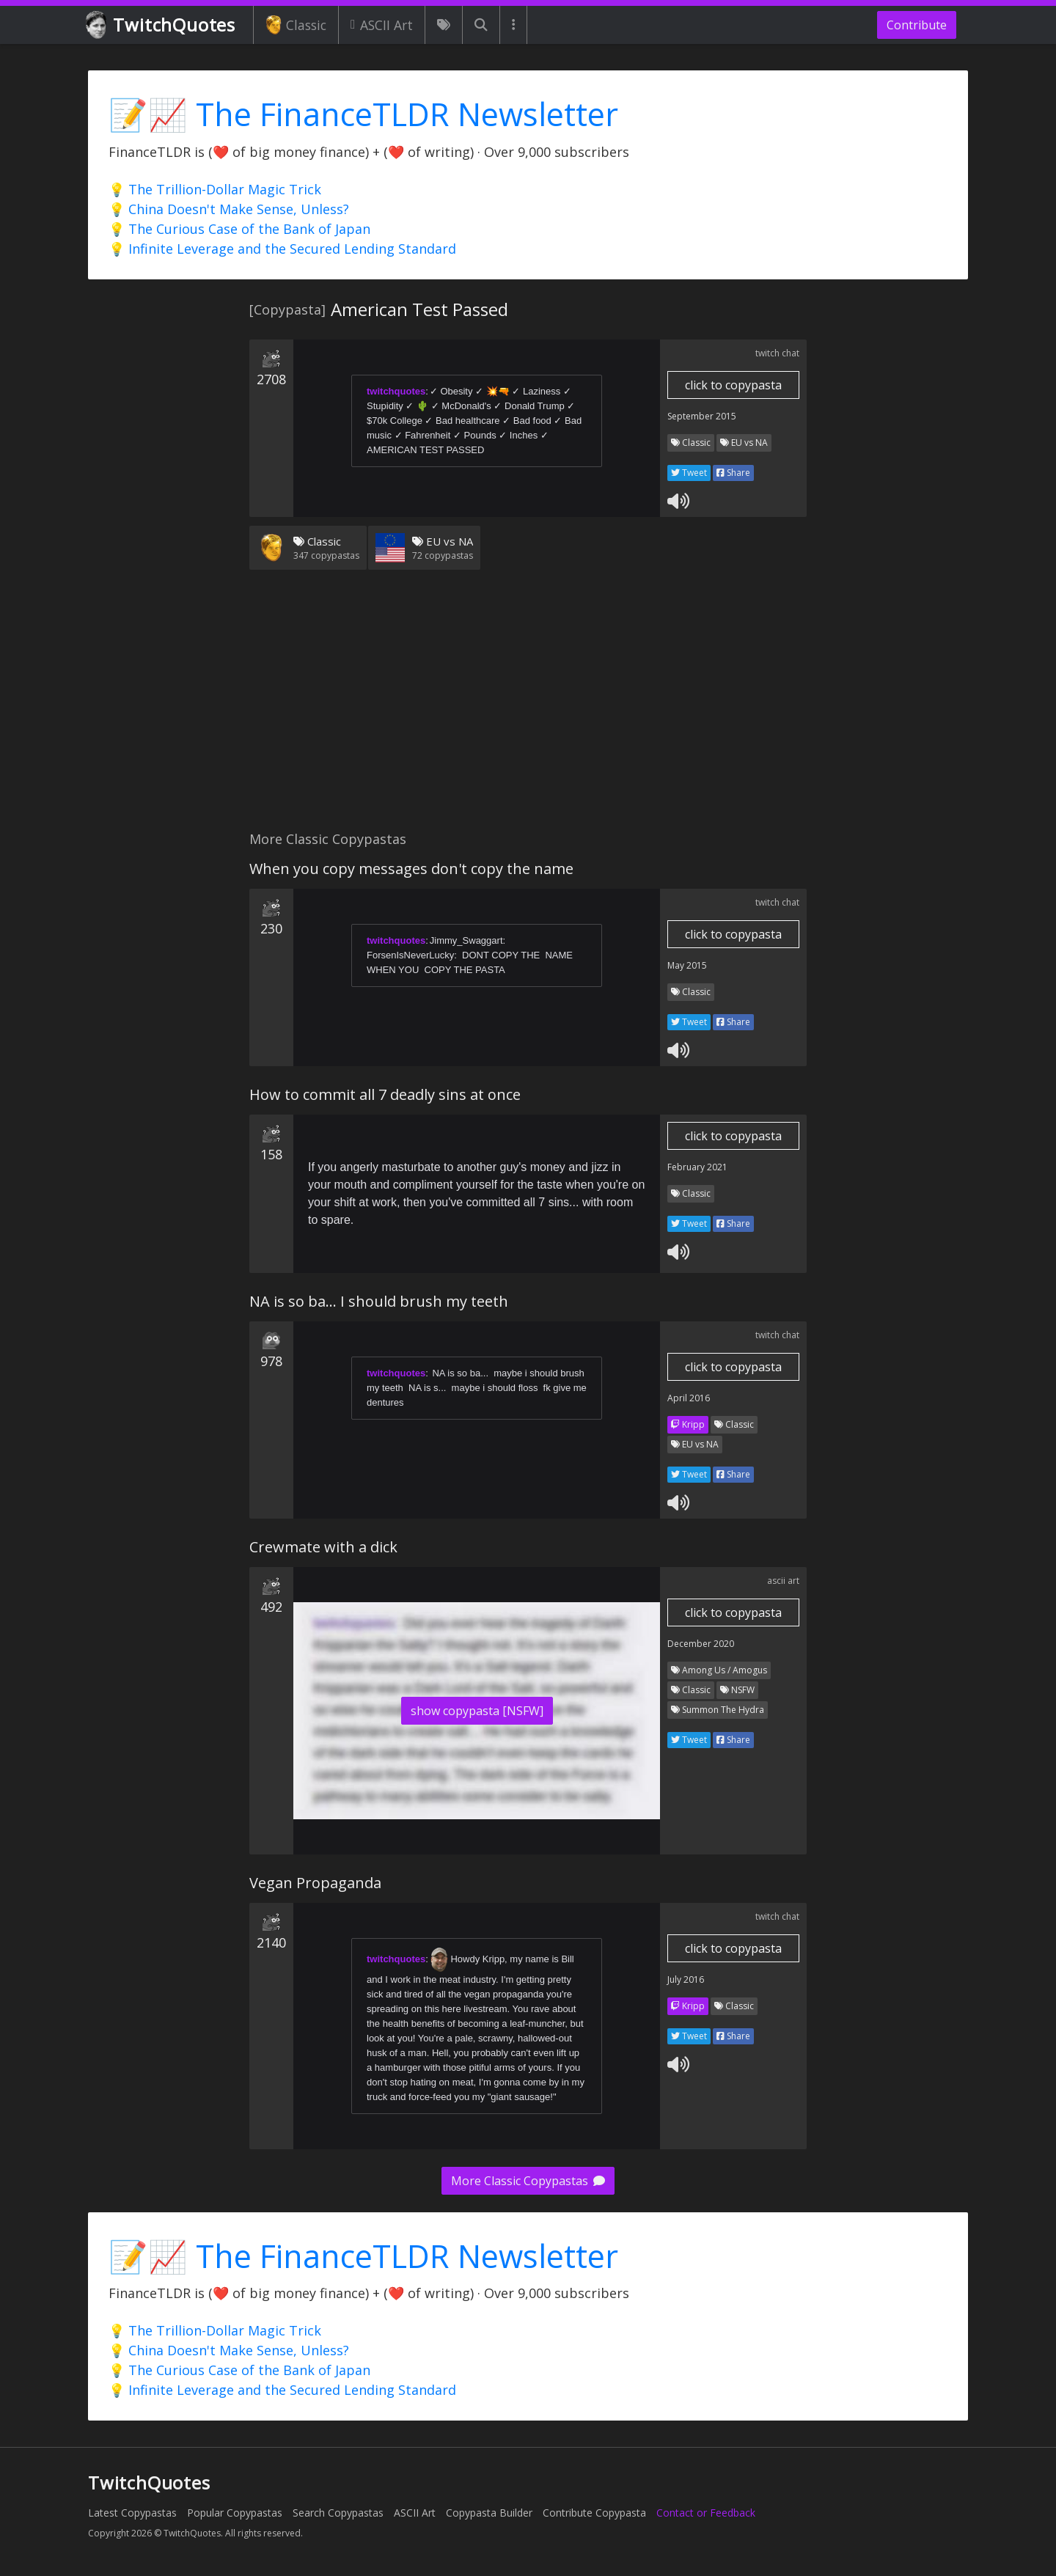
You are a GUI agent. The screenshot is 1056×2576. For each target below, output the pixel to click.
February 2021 (697, 1167)
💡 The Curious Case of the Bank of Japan (239, 229)
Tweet (689, 472)
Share (733, 472)
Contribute (917, 25)
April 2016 (688, 1398)
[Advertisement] (528, 709)
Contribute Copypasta (594, 2513)
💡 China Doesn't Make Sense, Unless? (229, 209)
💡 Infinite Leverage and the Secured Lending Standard (282, 248)
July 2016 (685, 1979)
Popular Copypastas (234, 2513)
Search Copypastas (338, 2513)
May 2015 (687, 965)
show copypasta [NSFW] (477, 1711)
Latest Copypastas (132, 2513)
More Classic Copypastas (528, 2181)
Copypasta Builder (489, 2513)
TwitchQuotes (161, 25)
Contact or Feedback (705, 2513)
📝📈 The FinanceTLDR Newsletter (363, 114)
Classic (295, 25)
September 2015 (701, 416)
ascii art (783, 1580)
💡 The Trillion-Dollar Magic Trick (215, 189)
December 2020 (700, 1643)
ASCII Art (382, 25)
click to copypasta (733, 385)
